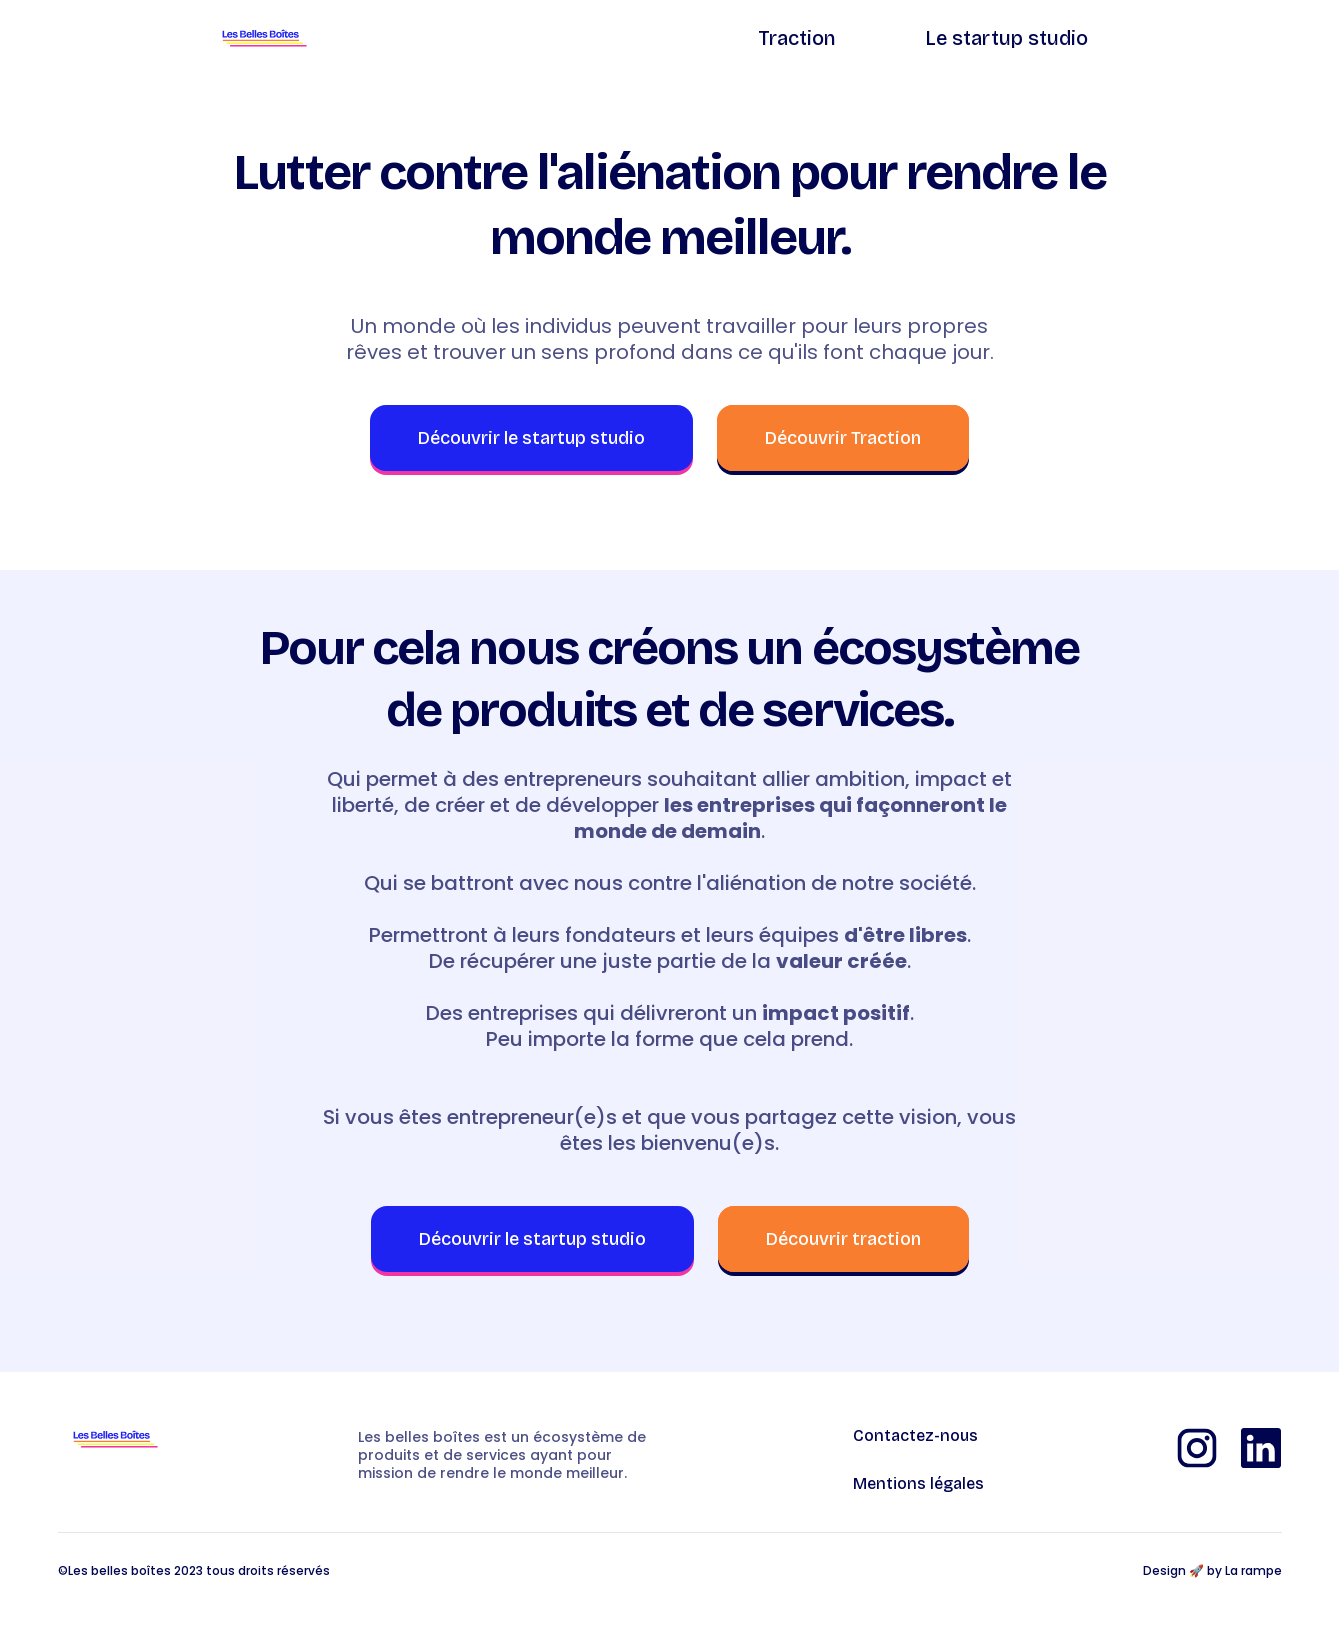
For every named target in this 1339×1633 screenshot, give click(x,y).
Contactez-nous (915, 1436)
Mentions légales (918, 1484)
